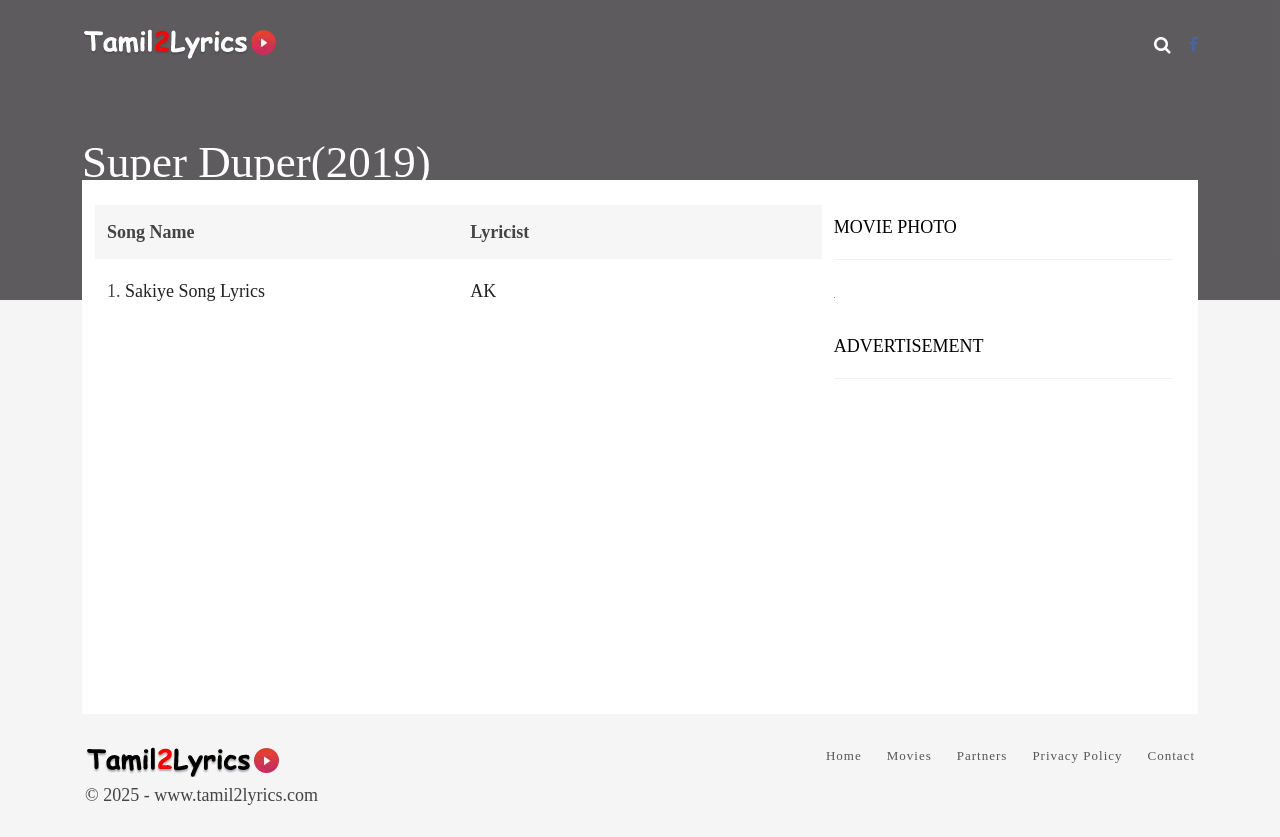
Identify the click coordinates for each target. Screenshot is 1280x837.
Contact (1171, 755)
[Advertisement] (1003, 539)
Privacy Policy (1077, 755)
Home (844, 755)
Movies (909, 755)
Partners (982, 755)
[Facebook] (1193, 44)
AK (483, 291)
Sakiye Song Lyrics (195, 291)
